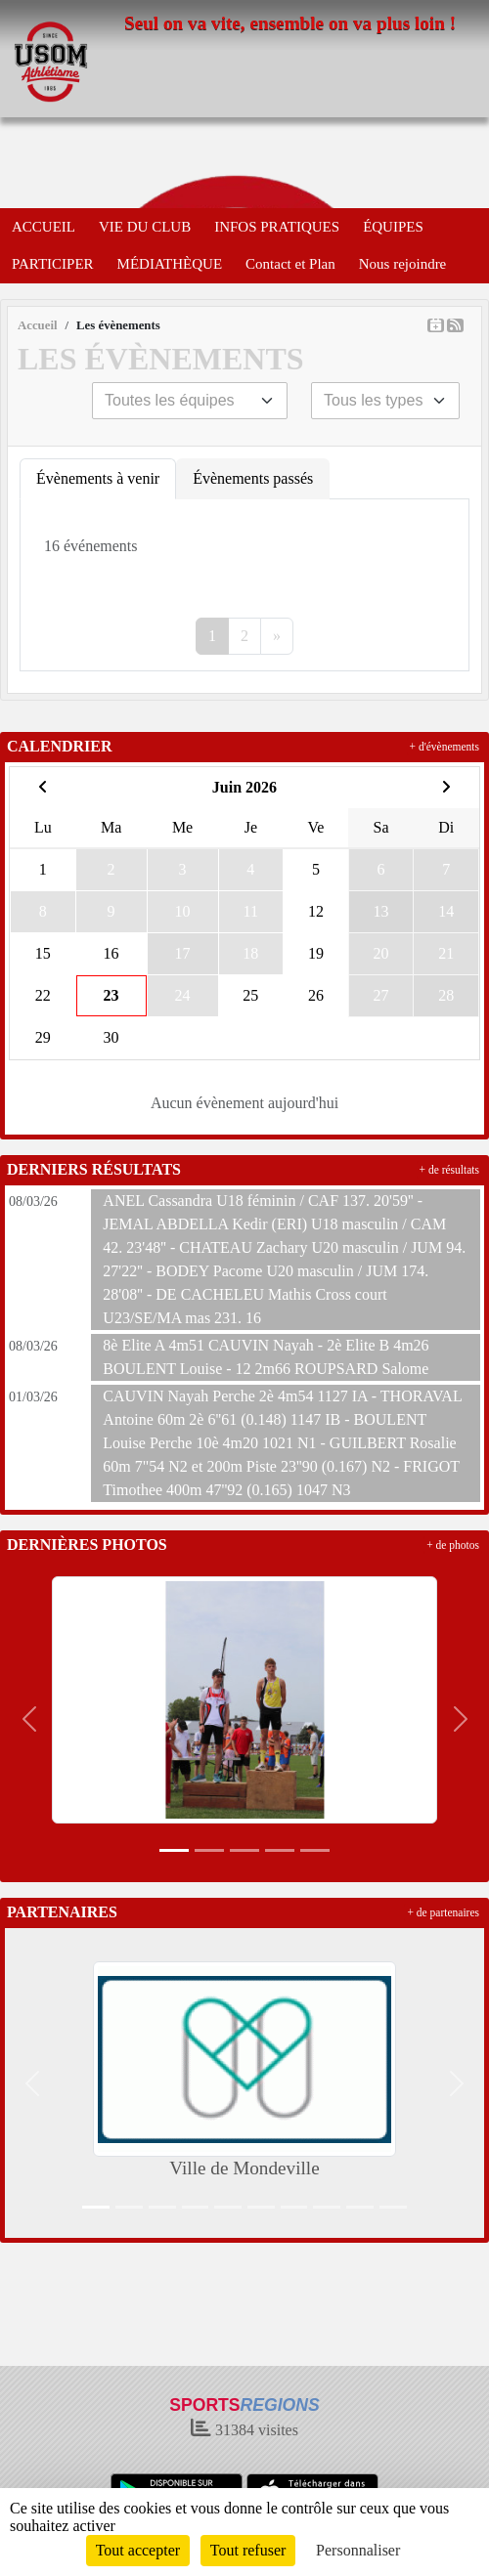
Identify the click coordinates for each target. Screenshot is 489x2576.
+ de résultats (449, 1170)
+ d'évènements (444, 746)
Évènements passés (253, 478)
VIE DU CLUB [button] (145, 227)
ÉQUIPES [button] (393, 227)
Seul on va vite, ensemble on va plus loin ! (290, 23)
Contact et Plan (290, 264)
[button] (29, 1719)
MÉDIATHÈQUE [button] (169, 264)
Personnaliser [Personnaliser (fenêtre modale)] (358, 2550)
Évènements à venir (97, 478)
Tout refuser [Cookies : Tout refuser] (248, 2550)
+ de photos (452, 1545)
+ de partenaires (443, 1912)
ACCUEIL (43, 227)
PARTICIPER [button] (53, 264)
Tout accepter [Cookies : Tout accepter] (138, 2550)
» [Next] (277, 635)
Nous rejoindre (403, 264)
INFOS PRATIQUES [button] (276, 227)
